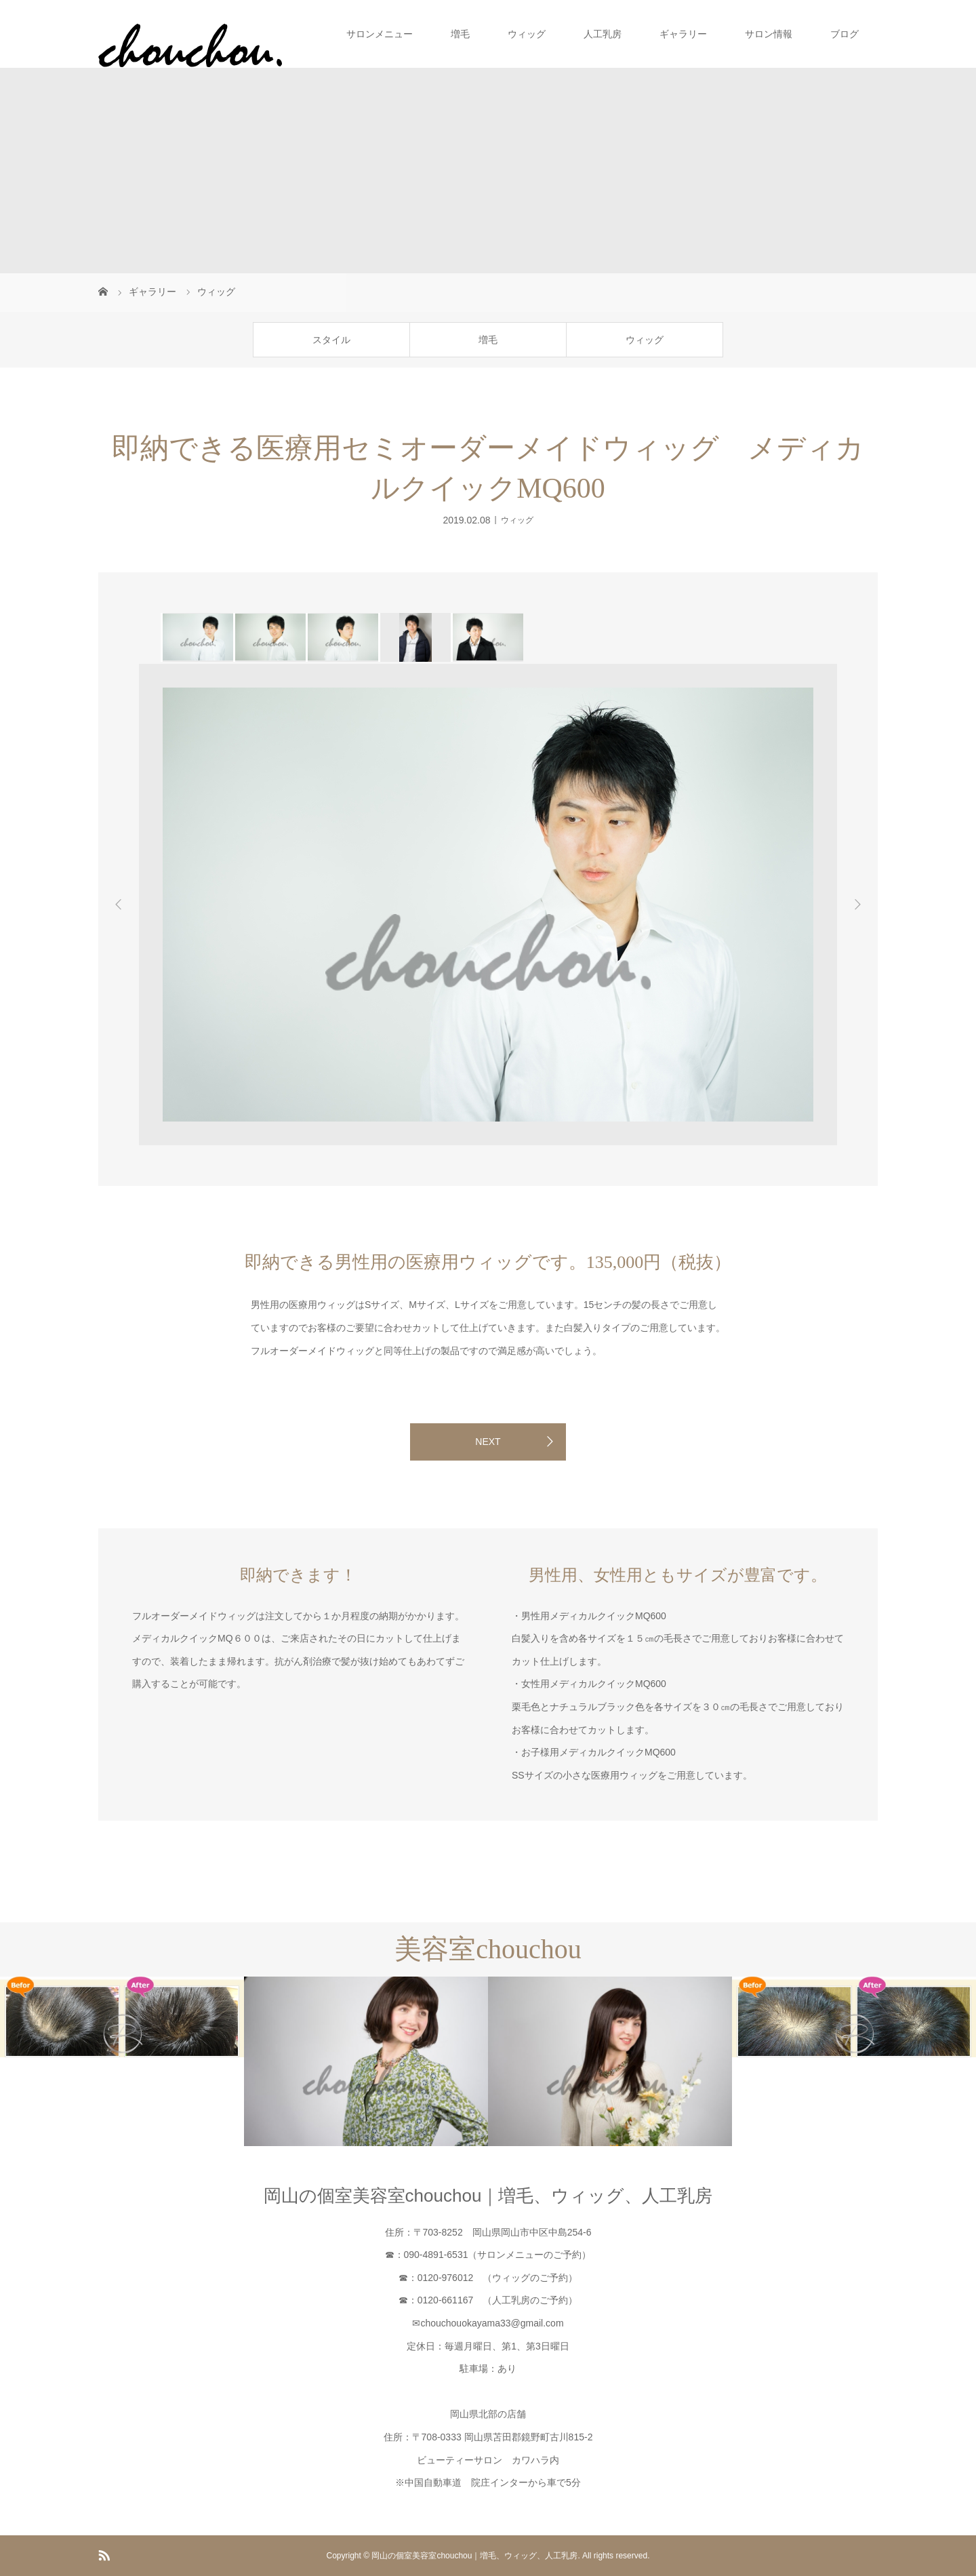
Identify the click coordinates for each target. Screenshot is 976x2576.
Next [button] (857, 904)
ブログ (844, 33)
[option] (197, 637)
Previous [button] (118, 904)
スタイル (331, 339)
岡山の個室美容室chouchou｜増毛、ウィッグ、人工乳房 (488, 2195)
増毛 (460, 33)
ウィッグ (527, 33)
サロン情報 (768, 33)
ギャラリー (683, 33)
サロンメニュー (379, 33)
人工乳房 (603, 33)
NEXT (487, 1441)
